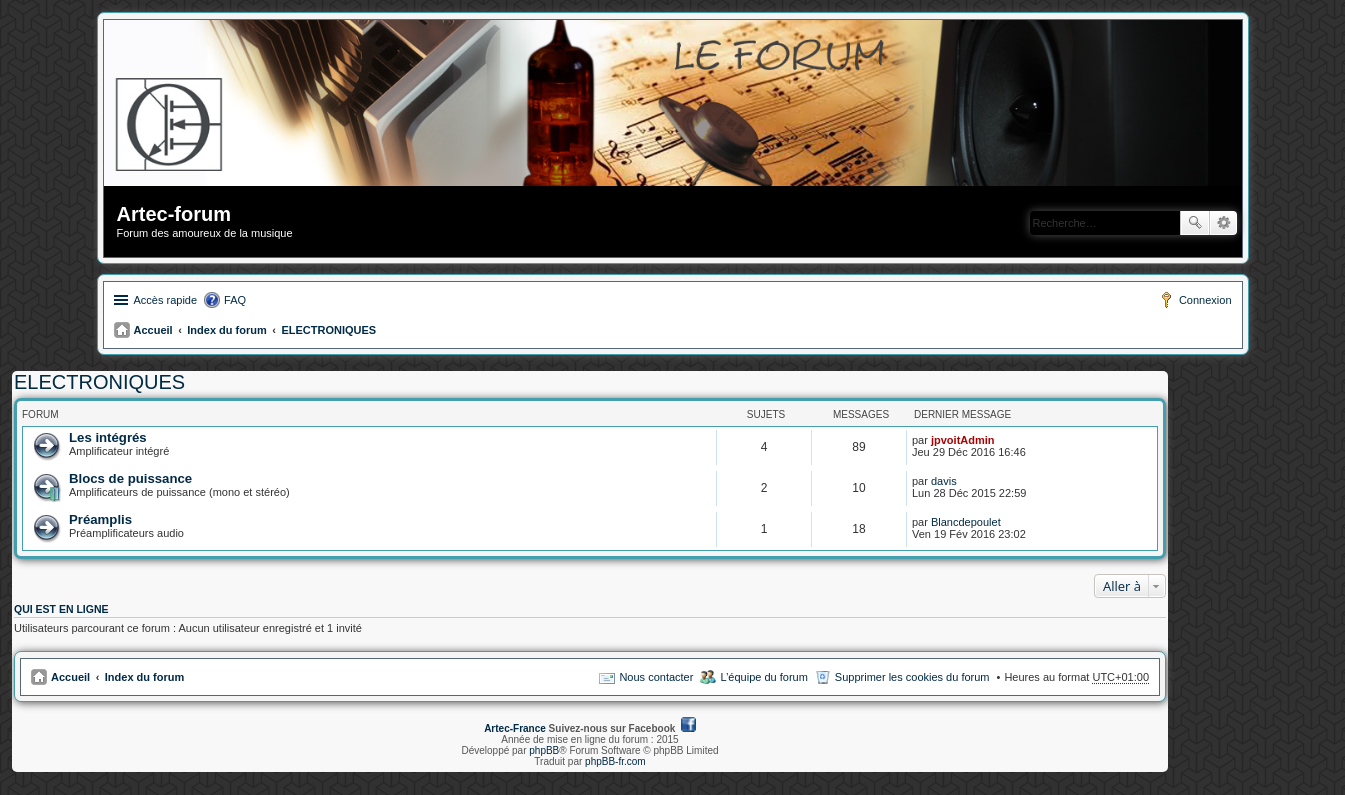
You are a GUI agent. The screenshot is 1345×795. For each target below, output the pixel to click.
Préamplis (100, 519)
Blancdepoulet (966, 522)
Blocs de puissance (130, 478)
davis (944, 481)
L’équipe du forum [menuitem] (763, 677)
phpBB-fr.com (615, 761)
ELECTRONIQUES (328, 330)
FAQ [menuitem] (235, 300)
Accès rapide (166, 300)
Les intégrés (108, 437)
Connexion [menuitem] (1205, 300)
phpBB (544, 750)
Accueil (153, 330)
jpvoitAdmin (963, 440)
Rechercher (1195, 223)
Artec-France (515, 728)
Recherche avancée (1223, 223)
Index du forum (226, 330)
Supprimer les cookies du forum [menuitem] (912, 677)
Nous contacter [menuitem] (656, 677)
